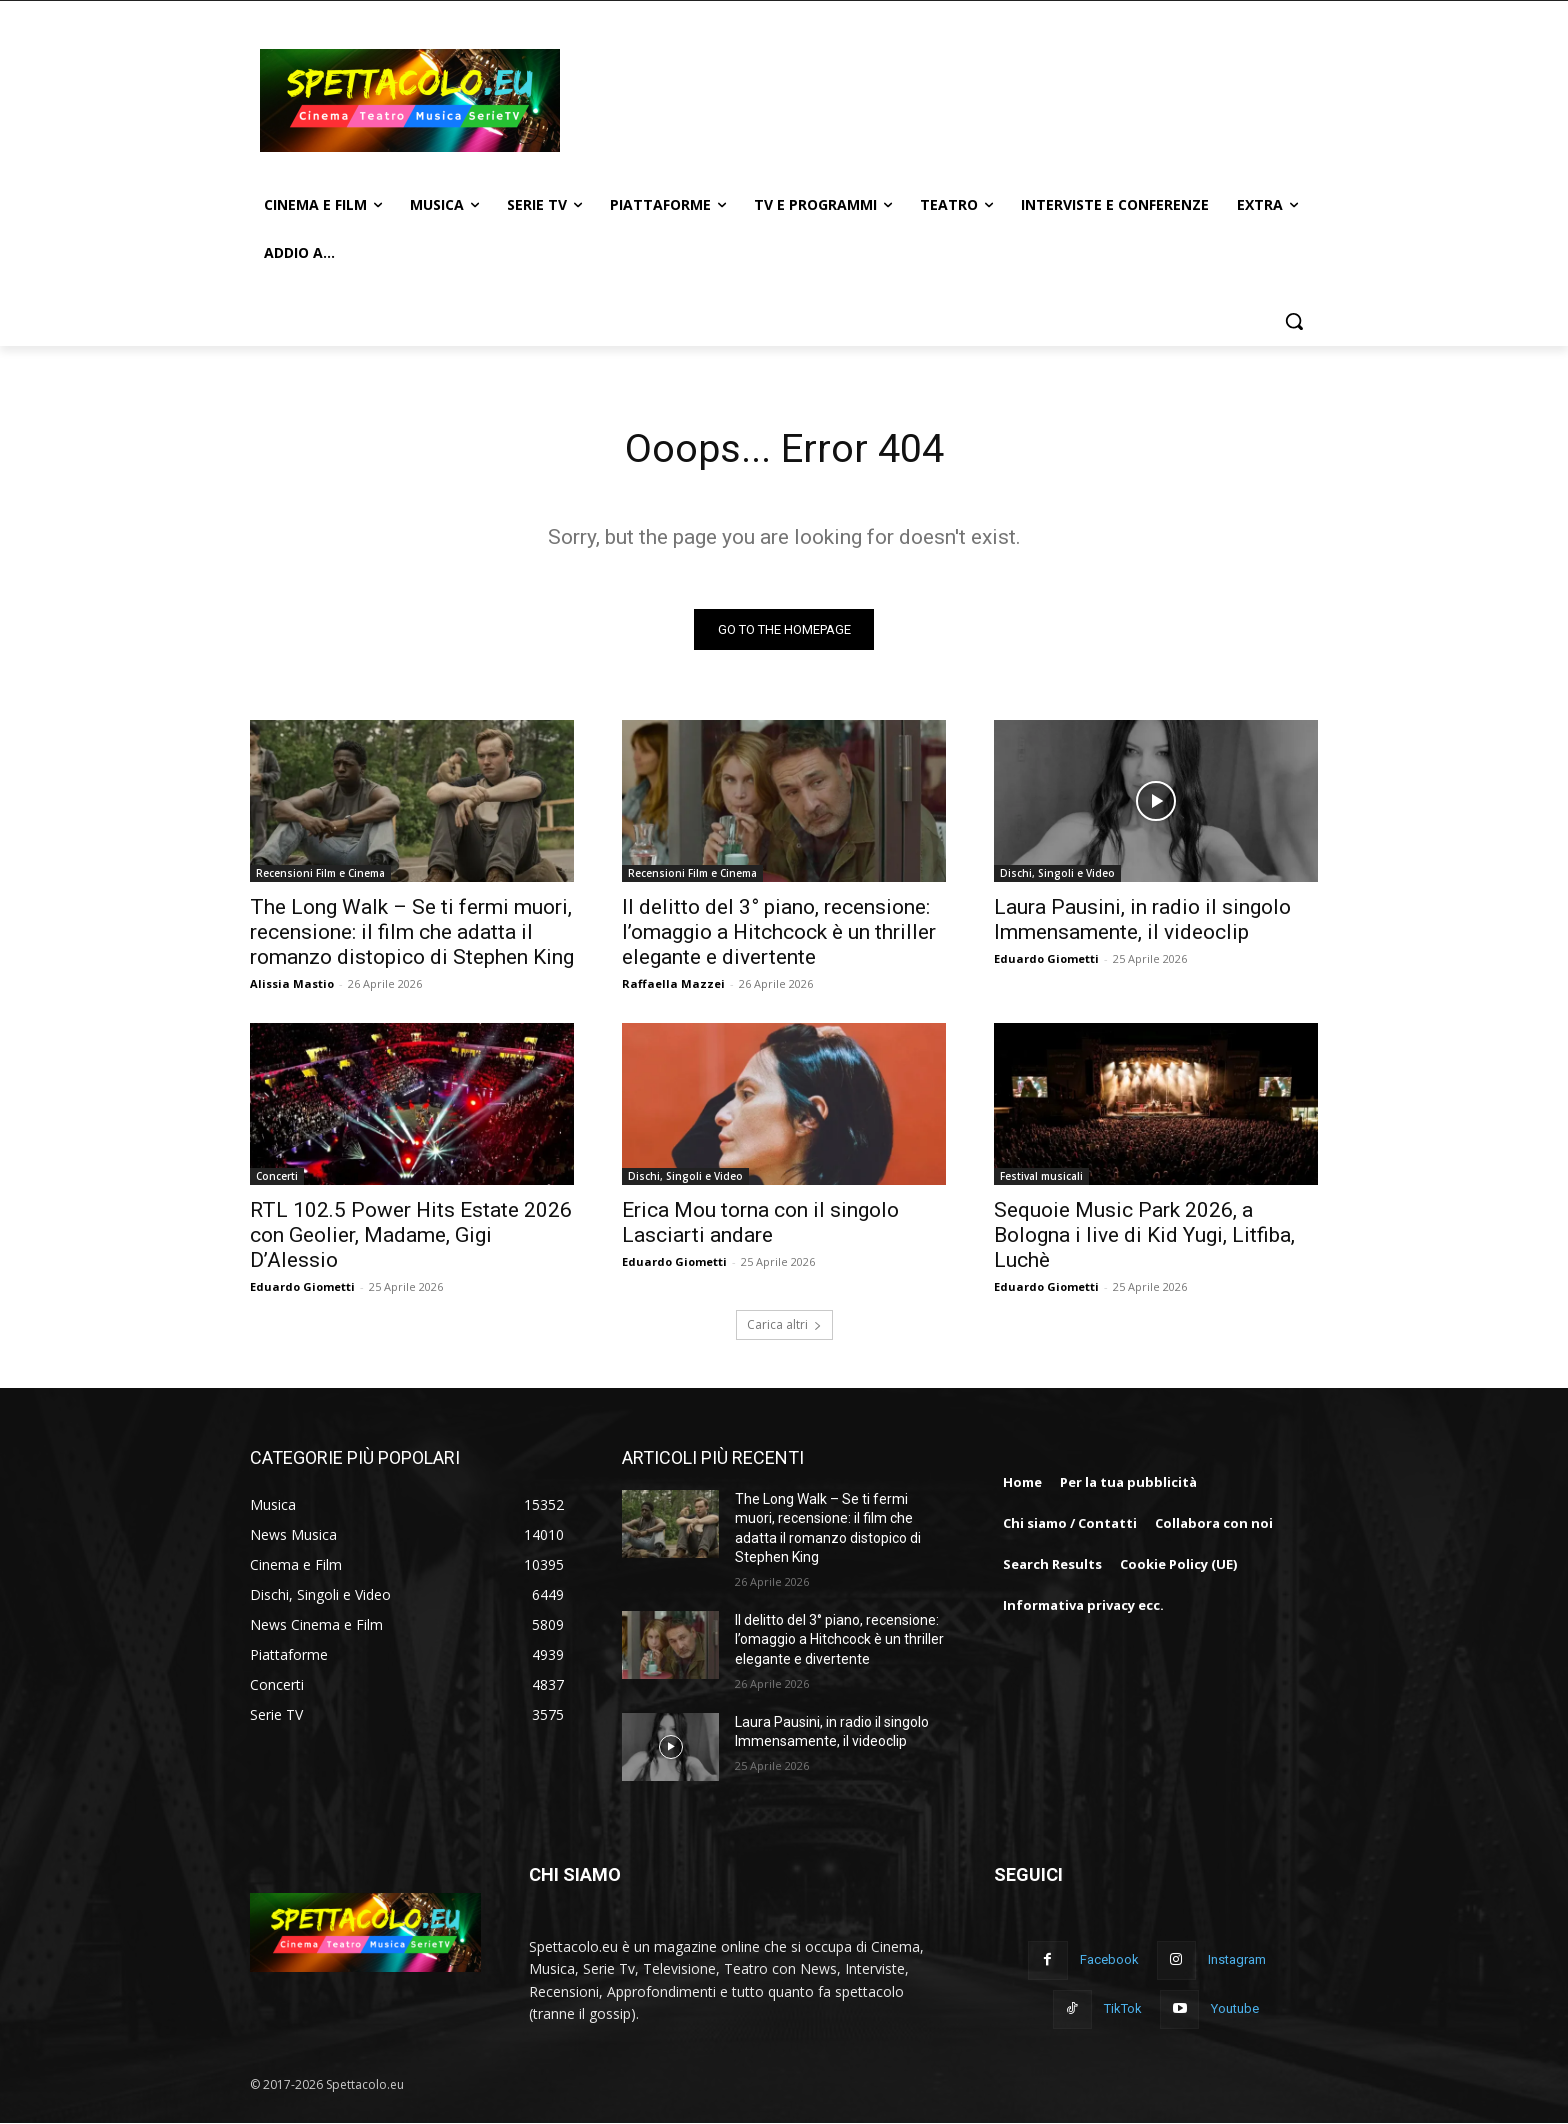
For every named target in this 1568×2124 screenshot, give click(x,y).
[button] (1294, 321)
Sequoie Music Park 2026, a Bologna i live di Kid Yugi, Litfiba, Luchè (1144, 1235)
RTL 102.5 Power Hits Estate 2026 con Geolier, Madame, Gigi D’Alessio (411, 1235)
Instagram (1237, 1960)
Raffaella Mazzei (673, 983)
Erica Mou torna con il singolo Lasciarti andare (760, 1222)
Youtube (1235, 2009)
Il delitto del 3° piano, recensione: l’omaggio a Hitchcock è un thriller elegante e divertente (779, 932)
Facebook (1109, 1960)
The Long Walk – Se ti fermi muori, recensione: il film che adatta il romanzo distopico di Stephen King (412, 932)
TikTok (1123, 2009)
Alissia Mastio (292, 983)
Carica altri (784, 1324)
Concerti (277, 1176)
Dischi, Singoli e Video (1057, 873)
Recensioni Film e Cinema (320, 873)
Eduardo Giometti (1046, 958)
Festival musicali (1041, 1176)
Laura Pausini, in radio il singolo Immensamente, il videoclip (1142, 919)
